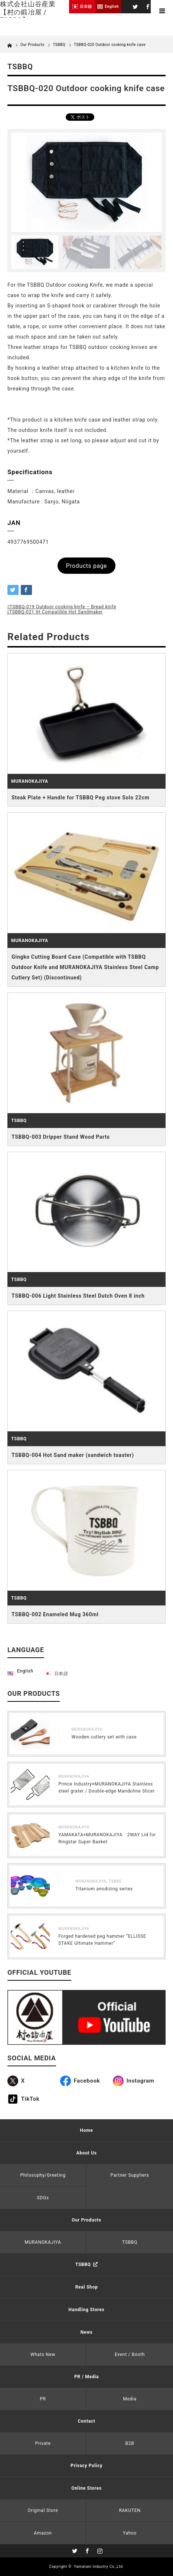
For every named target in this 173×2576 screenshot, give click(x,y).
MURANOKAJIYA (29, 781)
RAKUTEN (130, 2510)
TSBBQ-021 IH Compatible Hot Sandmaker (56, 612)
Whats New (42, 2354)
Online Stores (86, 2488)
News (87, 2332)
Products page (86, 565)
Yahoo (130, 2533)
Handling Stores (87, 2309)
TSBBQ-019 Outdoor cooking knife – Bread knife (63, 606)
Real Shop (86, 2287)
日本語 (61, 1673)
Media (130, 2399)
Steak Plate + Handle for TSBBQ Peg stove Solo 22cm (80, 798)
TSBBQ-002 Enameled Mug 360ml (55, 1614)
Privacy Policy (86, 2465)
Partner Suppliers (130, 2175)
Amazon (43, 2533)
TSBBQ (59, 45)
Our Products (86, 2220)
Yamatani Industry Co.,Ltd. (99, 2567)
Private (43, 2443)
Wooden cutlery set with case (104, 1737)
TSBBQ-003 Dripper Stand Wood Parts (61, 1137)
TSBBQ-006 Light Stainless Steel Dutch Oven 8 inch (78, 1296)
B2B (129, 2443)
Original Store (43, 2510)
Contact (86, 2421)
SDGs (43, 2197)
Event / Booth (130, 2354)
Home (86, 2130)
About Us (86, 2153)
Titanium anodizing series (104, 1888)
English (25, 1671)
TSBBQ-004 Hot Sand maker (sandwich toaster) (73, 1455)
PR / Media (86, 2376)
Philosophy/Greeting (42, 2175)
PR (43, 2399)
